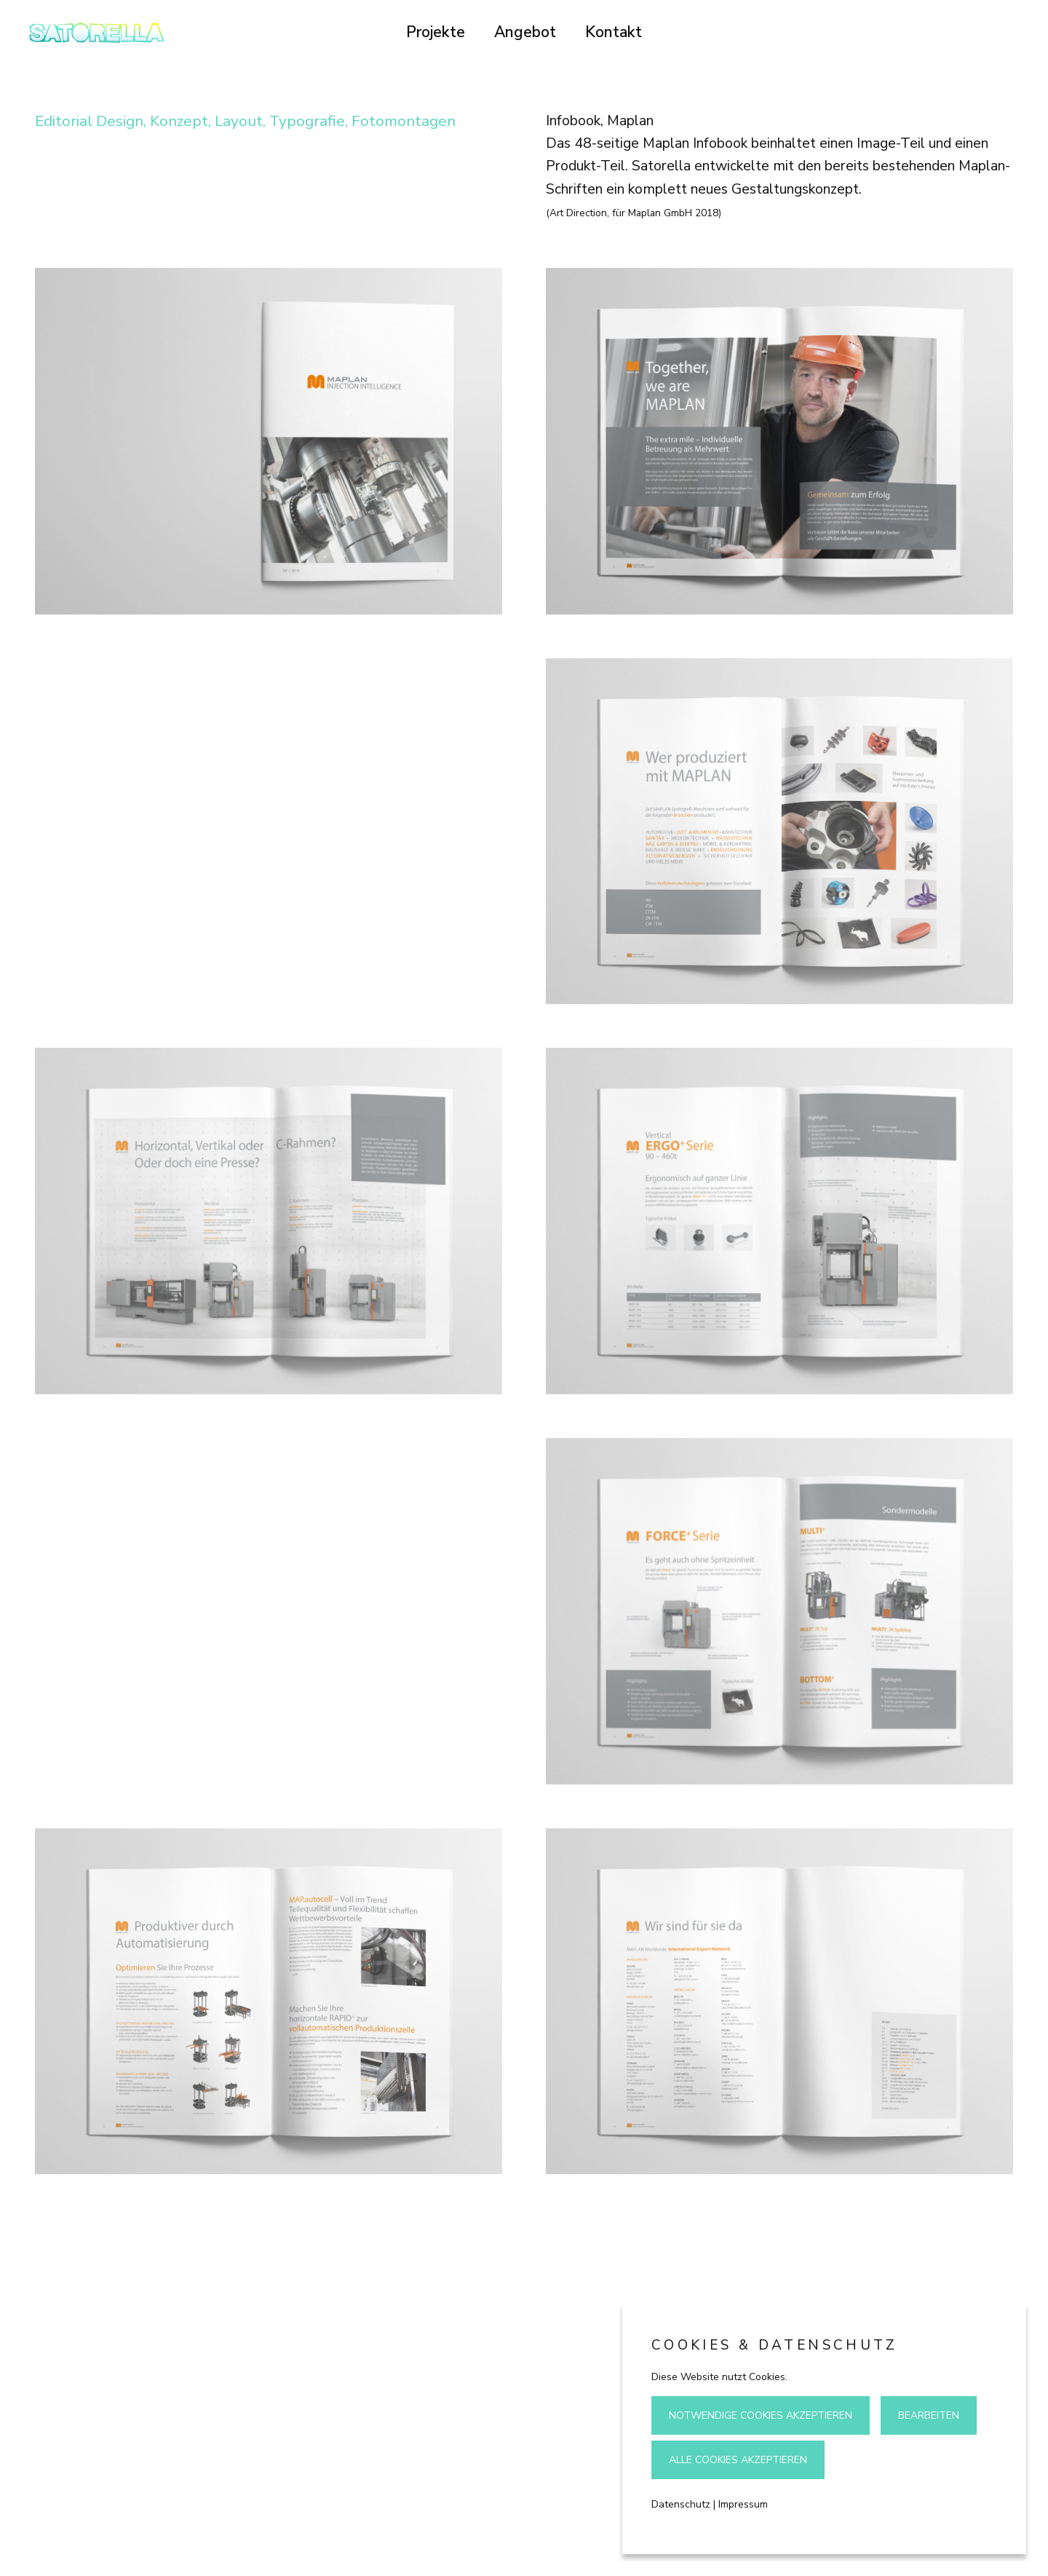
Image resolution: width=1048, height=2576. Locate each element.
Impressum (743, 2504)
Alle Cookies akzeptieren (738, 2460)
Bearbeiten (928, 2415)
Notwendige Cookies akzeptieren (760, 2415)
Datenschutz (680, 2504)
